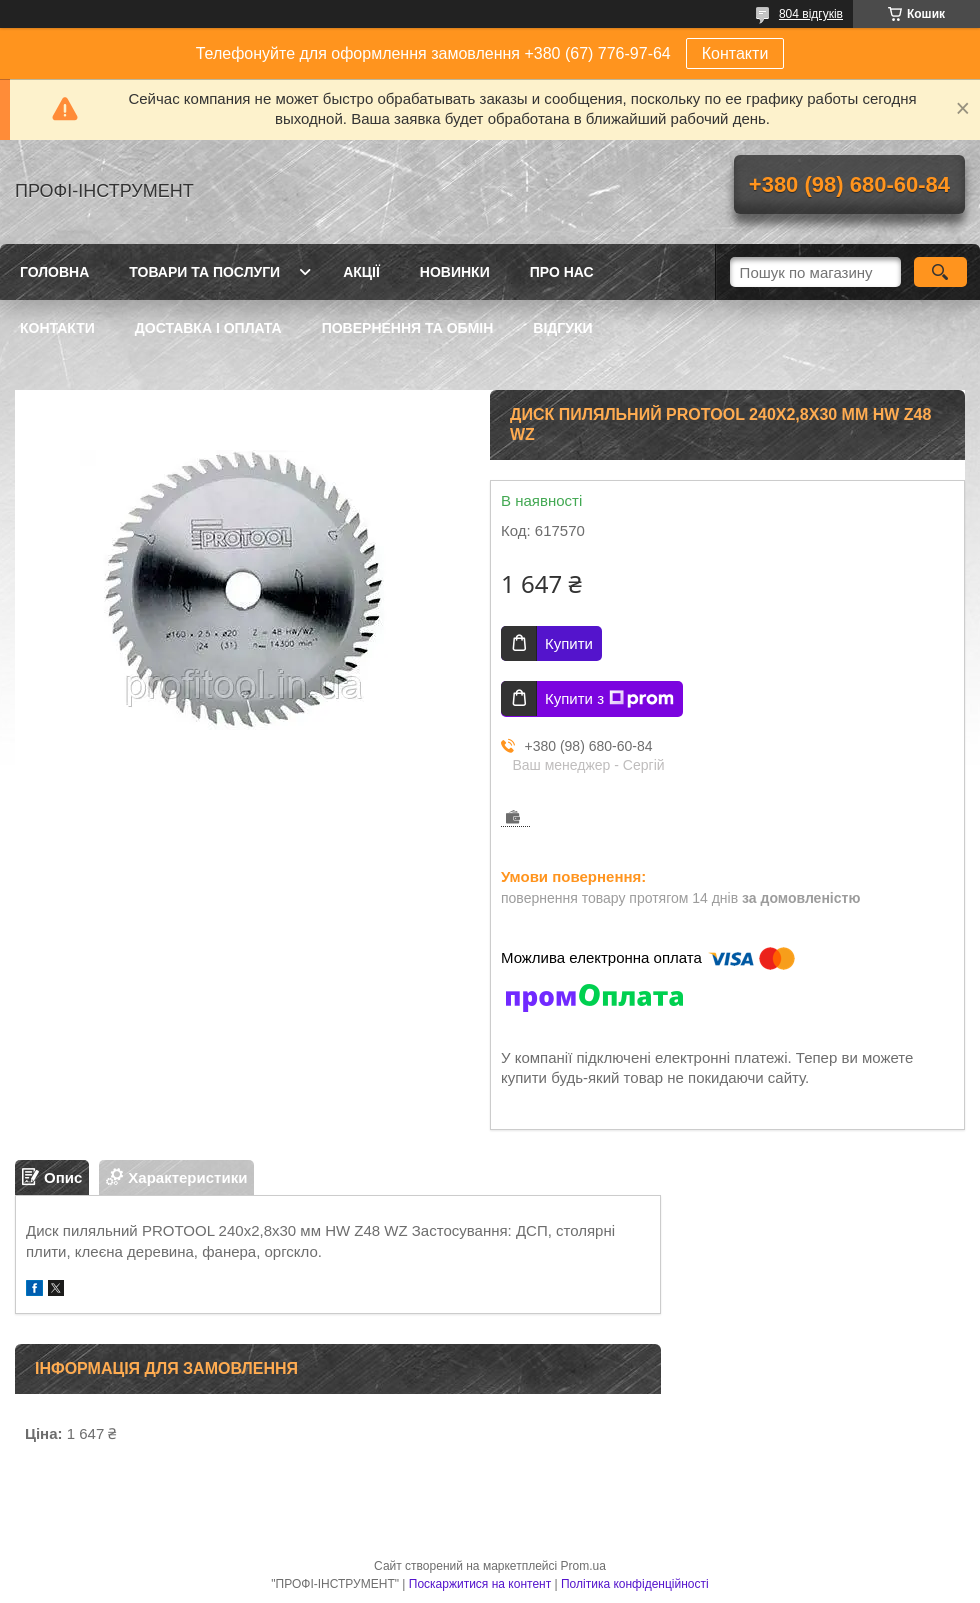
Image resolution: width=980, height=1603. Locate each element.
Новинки (455, 272)
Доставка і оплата (208, 328)
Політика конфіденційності (635, 1584)
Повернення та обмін (408, 328)
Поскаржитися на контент (480, 1584)
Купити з (609, 699)
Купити (569, 643)
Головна (54, 272)
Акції (361, 272)
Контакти (735, 53)
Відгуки (562, 328)
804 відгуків (811, 14)
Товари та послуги (204, 272)
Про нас (562, 272)
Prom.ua (583, 1566)
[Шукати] (940, 272)
